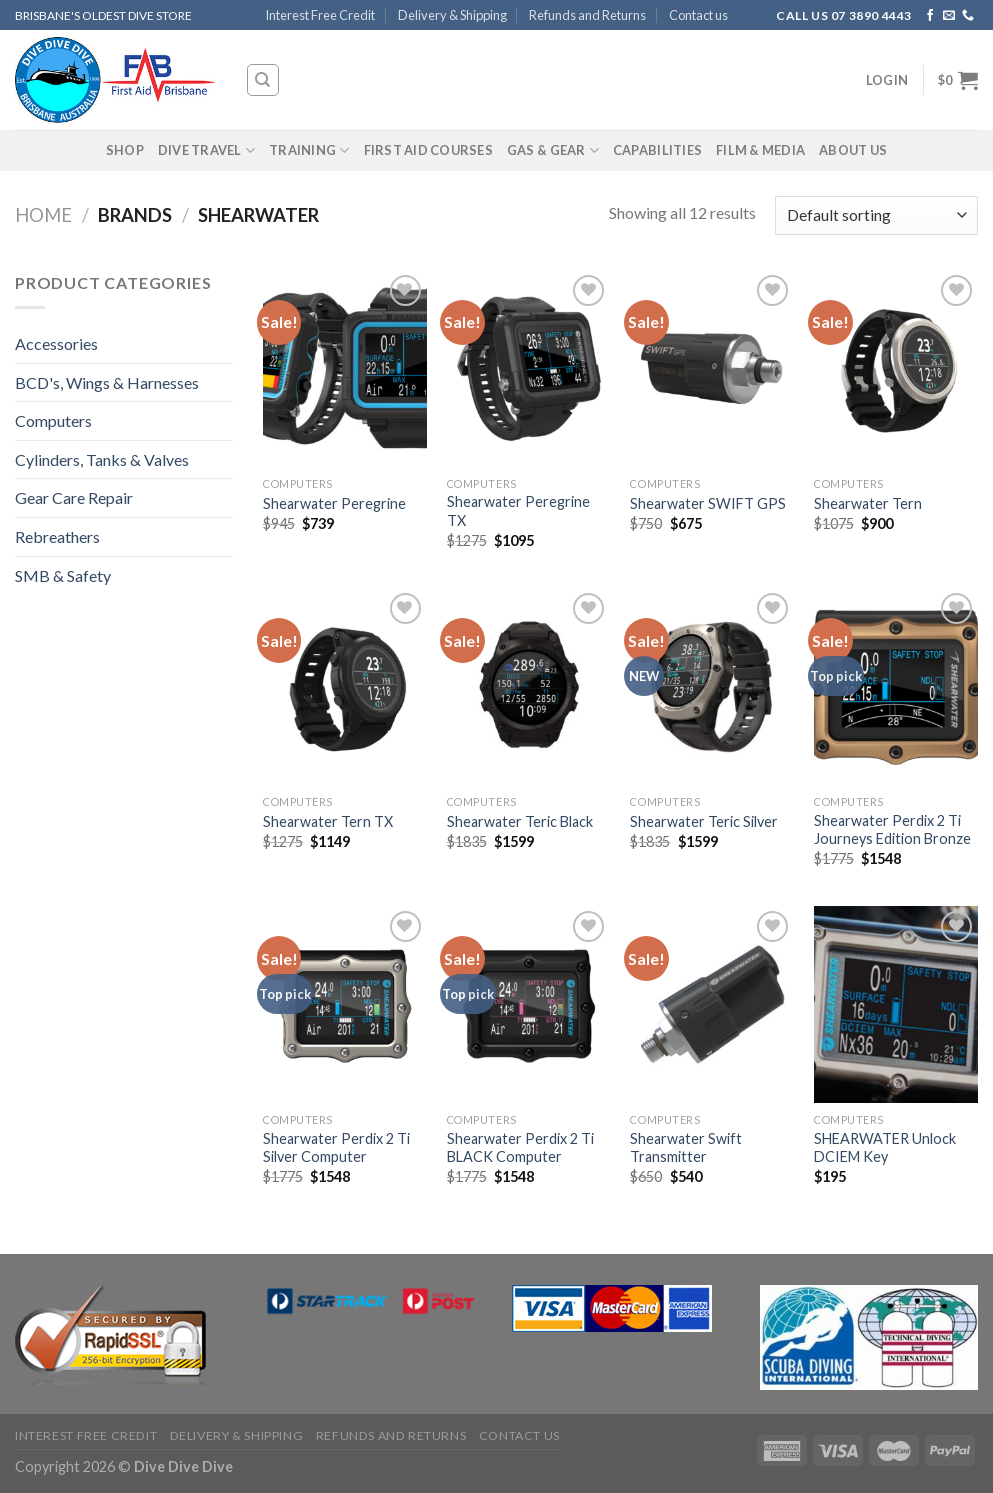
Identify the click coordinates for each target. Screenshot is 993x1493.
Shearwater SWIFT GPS (708, 503)
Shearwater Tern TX (328, 821)
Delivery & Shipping (452, 15)
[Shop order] (876, 215)
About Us (853, 150)
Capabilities (657, 150)
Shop (125, 150)
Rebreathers (57, 536)
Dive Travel (206, 150)
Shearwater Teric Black (520, 821)
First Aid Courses (428, 150)
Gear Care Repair (74, 497)
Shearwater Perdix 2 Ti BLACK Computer (520, 1148)
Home (43, 215)
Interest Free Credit (320, 15)
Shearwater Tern (868, 503)
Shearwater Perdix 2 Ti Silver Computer (336, 1148)
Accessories (56, 343)
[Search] (263, 80)
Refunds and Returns (587, 15)
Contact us (698, 15)
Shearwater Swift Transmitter (686, 1148)
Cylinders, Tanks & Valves (102, 459)
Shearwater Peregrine (334, 503)
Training (309, 150)
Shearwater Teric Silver (704, 821)
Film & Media (760, 150)
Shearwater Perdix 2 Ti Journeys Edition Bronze (892, 830)
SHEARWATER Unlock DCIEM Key (885, 1148)
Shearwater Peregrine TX (518, 511)
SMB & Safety (63, 575)
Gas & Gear (553, 150)
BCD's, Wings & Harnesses (107, 382)
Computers (53, 420)
